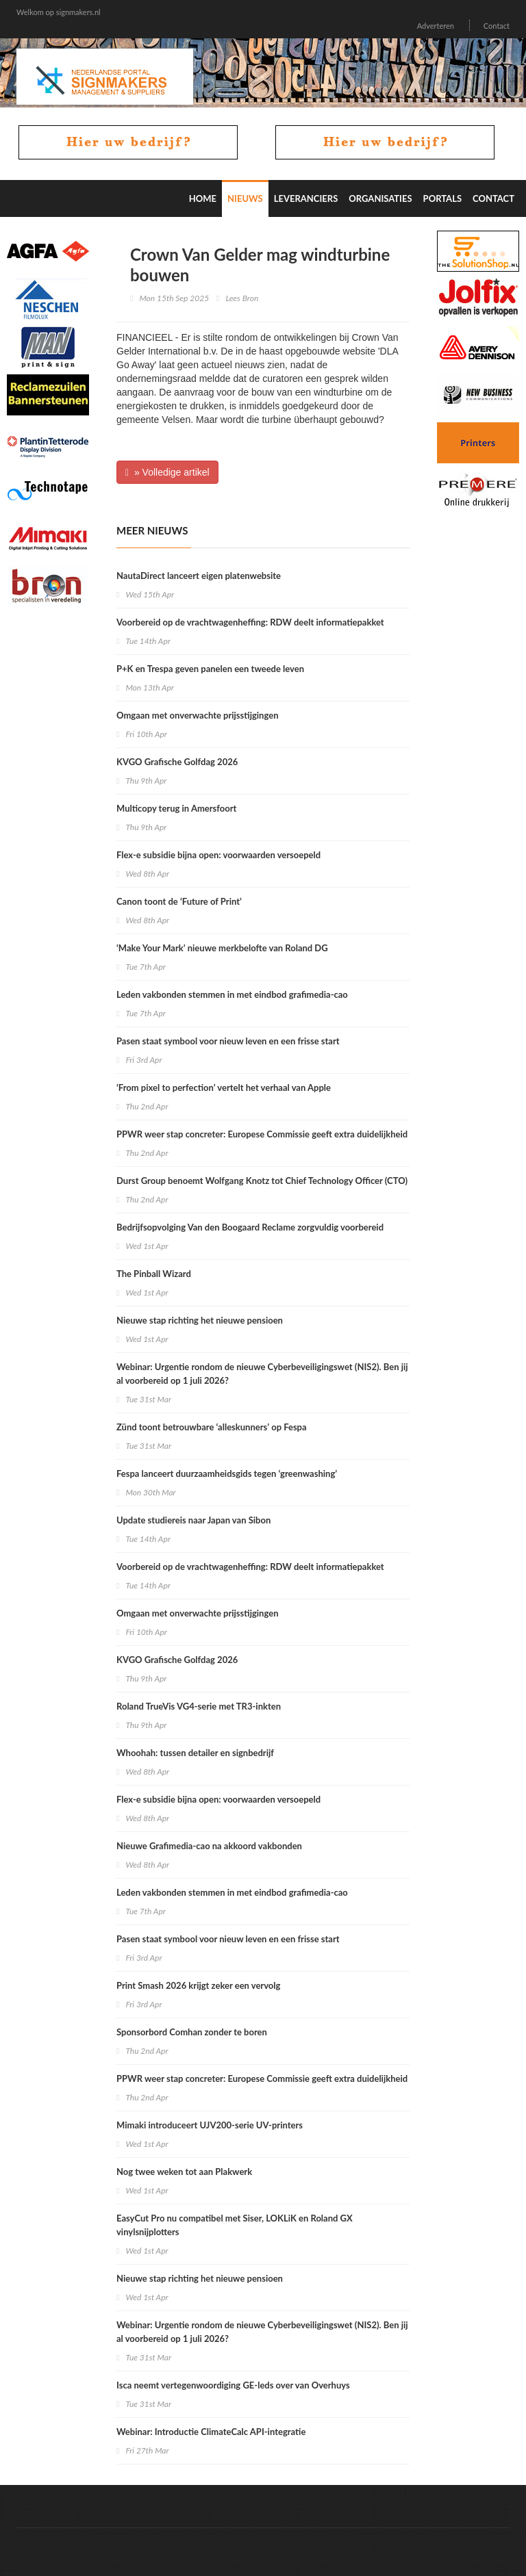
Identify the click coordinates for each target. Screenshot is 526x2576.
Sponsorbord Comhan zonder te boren (191, 2031)
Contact (497, 25)
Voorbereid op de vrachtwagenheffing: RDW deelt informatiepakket (250, 622)
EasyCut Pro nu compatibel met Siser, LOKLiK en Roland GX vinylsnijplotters (234, 2225)
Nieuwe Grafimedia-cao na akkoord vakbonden (209, 1845)
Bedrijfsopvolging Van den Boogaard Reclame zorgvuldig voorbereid (250, 1227)
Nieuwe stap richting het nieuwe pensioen (199, 1320)
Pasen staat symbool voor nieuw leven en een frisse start (228, 1040)
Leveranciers (306, 198)
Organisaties (380, 198)
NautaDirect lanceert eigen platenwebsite (198, 575)
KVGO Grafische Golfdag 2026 (177, 761)
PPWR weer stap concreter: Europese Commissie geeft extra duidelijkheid (262, 1134)
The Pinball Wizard (153, 1273)
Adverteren (435, 25)
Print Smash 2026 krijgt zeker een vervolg (198, 1985)
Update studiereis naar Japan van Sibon (193, 1520)
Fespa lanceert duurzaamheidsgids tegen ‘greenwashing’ (226, 1473)
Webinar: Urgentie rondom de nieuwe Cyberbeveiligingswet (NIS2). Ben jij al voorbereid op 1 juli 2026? (262, 1373)
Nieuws (245, 198)
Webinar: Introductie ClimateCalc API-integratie (210, 2431)
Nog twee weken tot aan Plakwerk (184, 2171)
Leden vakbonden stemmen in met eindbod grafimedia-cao (232, 994)
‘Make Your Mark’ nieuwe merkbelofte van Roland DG (222, 947)
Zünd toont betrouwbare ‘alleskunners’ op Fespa (211, 1426)
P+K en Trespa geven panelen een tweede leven (210, 668)
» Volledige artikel (167, 472)
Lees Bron (241, 298)
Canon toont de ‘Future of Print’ (179, 901)
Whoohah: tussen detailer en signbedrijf (195, 1752)
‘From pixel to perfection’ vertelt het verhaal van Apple (223, 1087)
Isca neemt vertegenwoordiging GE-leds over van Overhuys (233, 2385)
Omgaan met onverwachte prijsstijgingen (197, 715)
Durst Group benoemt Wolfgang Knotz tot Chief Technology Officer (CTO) (262, 1180)
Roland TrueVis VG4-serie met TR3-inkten (198, 1706)
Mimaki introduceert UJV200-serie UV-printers (209, 2125)
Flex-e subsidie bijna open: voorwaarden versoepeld (218, 854)
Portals (442, 198)
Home (202, 198)
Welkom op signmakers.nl (58, 12)
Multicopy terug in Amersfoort (176, 808)
